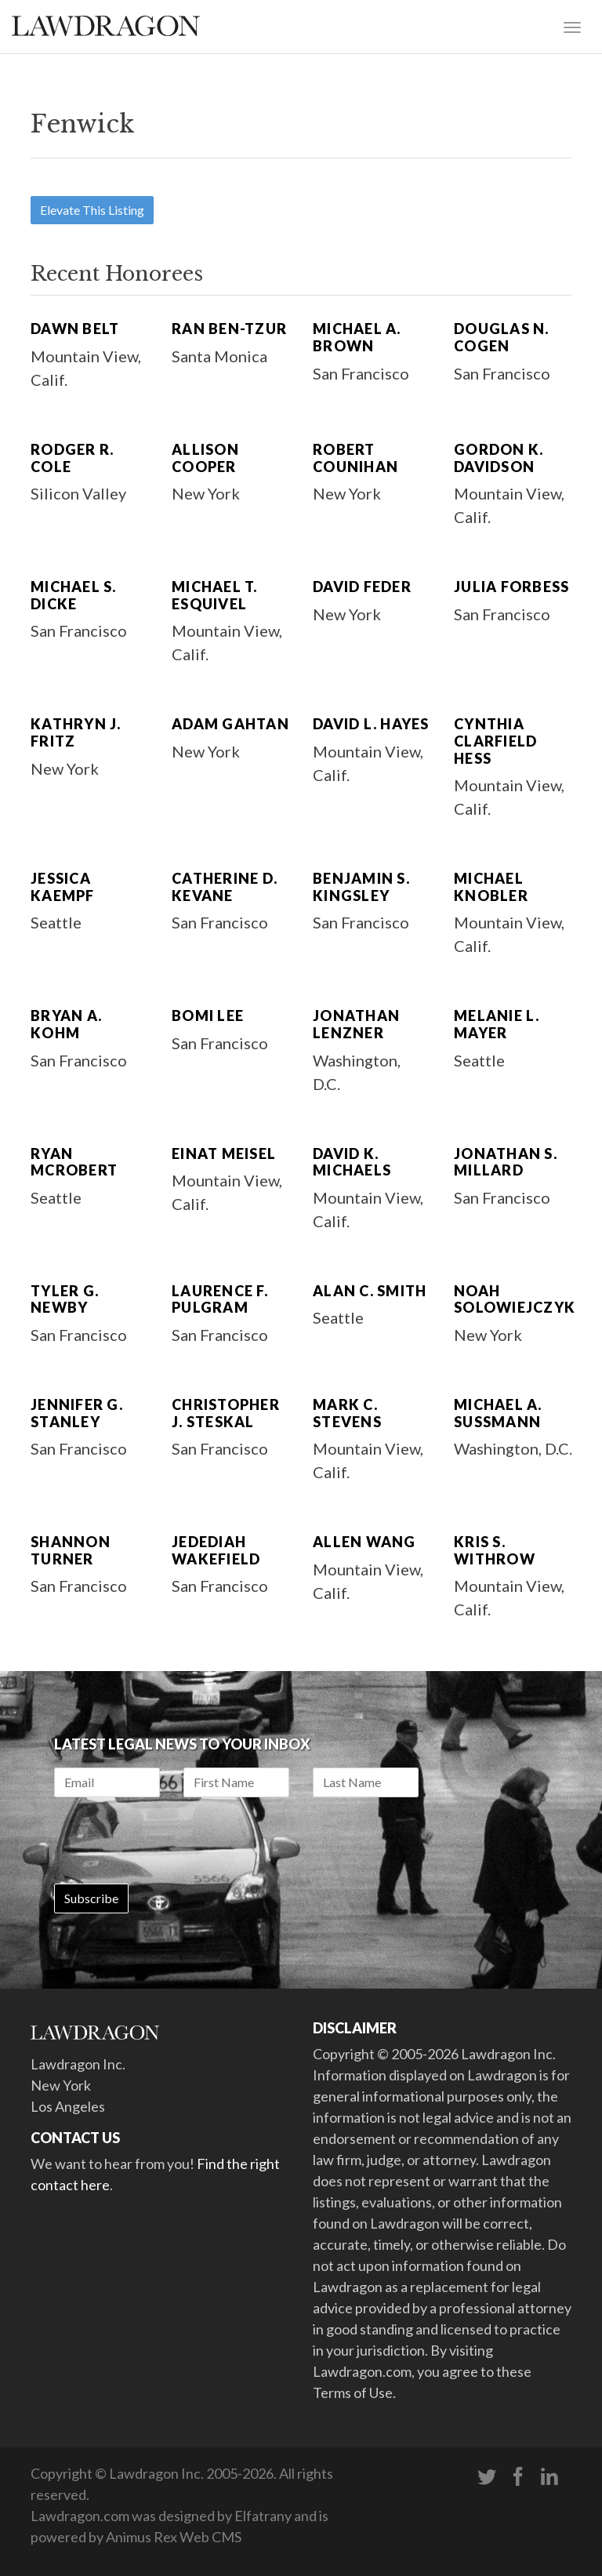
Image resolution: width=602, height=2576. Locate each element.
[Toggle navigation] (572, 26)
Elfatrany (263, 2515)
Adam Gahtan (230, 723)
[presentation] (173, 1840)
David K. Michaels (352, 1162)
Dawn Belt (75, 328)
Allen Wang (364, 1541)
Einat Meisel (224, 1153)
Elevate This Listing (92, 209)
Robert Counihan (355, 458)
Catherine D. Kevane (224, 887)
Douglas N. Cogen (501, 337)
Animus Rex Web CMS (173, 2536)
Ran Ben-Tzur (229, 328)
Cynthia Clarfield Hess (495, 740)
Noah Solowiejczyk (514, 1299)
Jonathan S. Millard (505, 1162)
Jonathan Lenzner (356, 1024)
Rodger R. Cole (72, 458)
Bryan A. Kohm (66, 1024)
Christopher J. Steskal (226, 1413)
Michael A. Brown (357, 337)
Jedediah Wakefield (216, 1550)
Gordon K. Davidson (498, 458)
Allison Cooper (205, 458)
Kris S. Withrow (494, 1550)
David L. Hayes (371, 723)
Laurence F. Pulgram (220, 1299)
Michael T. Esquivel (215, 595)
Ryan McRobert (74, 1162)
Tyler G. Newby (65, 1299)
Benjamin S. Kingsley (361, 887)
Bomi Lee (208, 1015)
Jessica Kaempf (63, 887)
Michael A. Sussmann (498, 1413)
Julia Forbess (511, 586)
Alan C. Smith (369, 1290)
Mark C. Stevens (347, 1413)
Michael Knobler (491, 887)
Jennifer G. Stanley (77, 1413)
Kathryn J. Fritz (76, 732)
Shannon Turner (71, 1550)
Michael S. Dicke (74, 595)
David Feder (362, 586)
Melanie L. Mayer (497, 1024)
